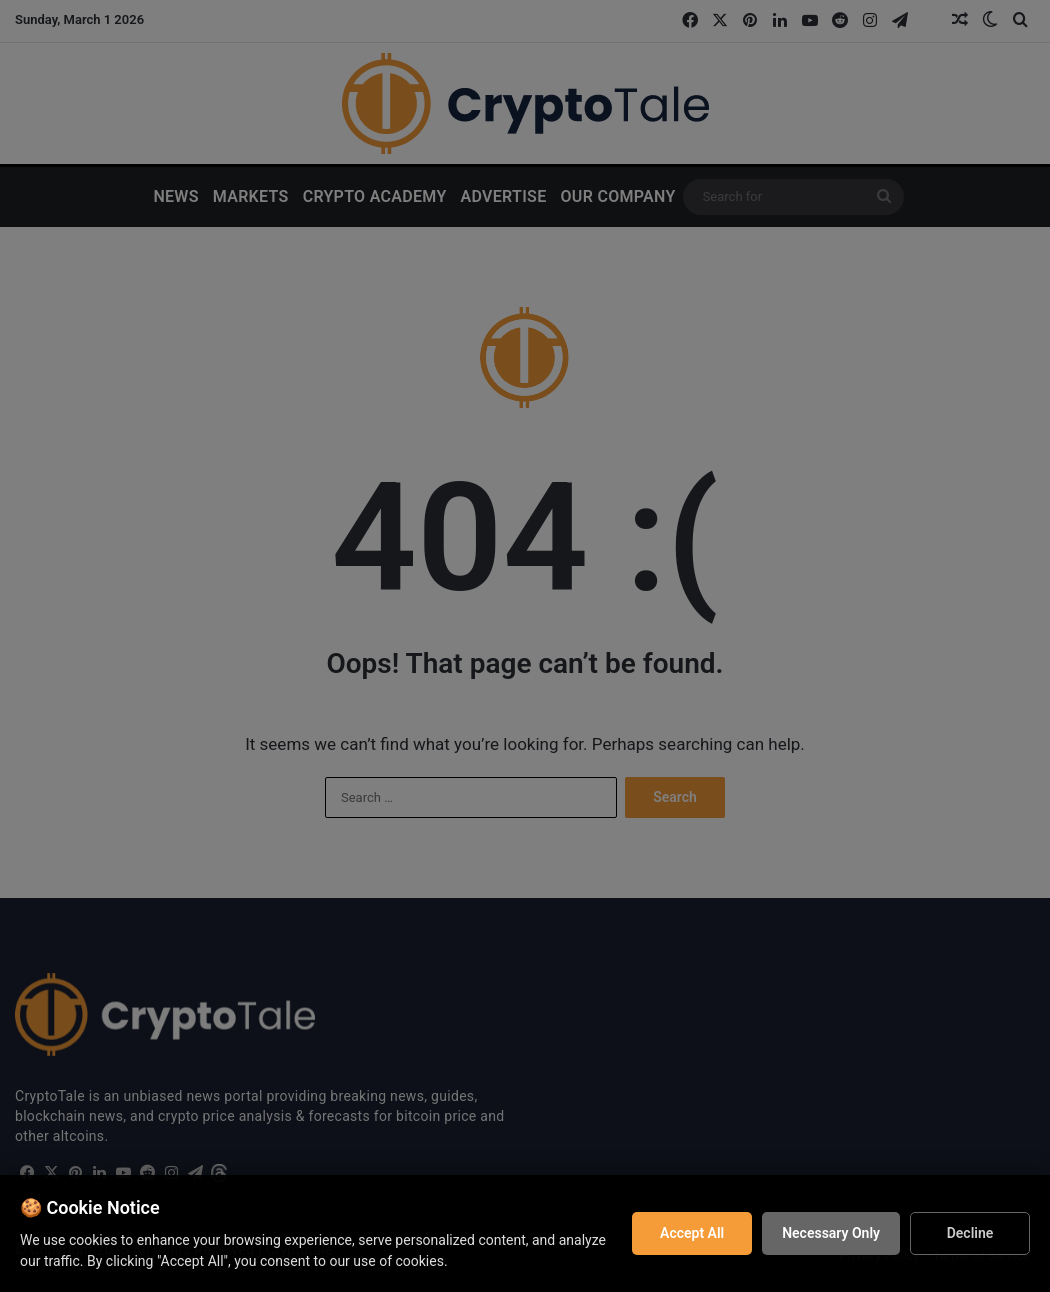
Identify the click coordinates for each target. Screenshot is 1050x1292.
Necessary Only (831, 1233)
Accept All (692, 1233)
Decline (970, 1233)
